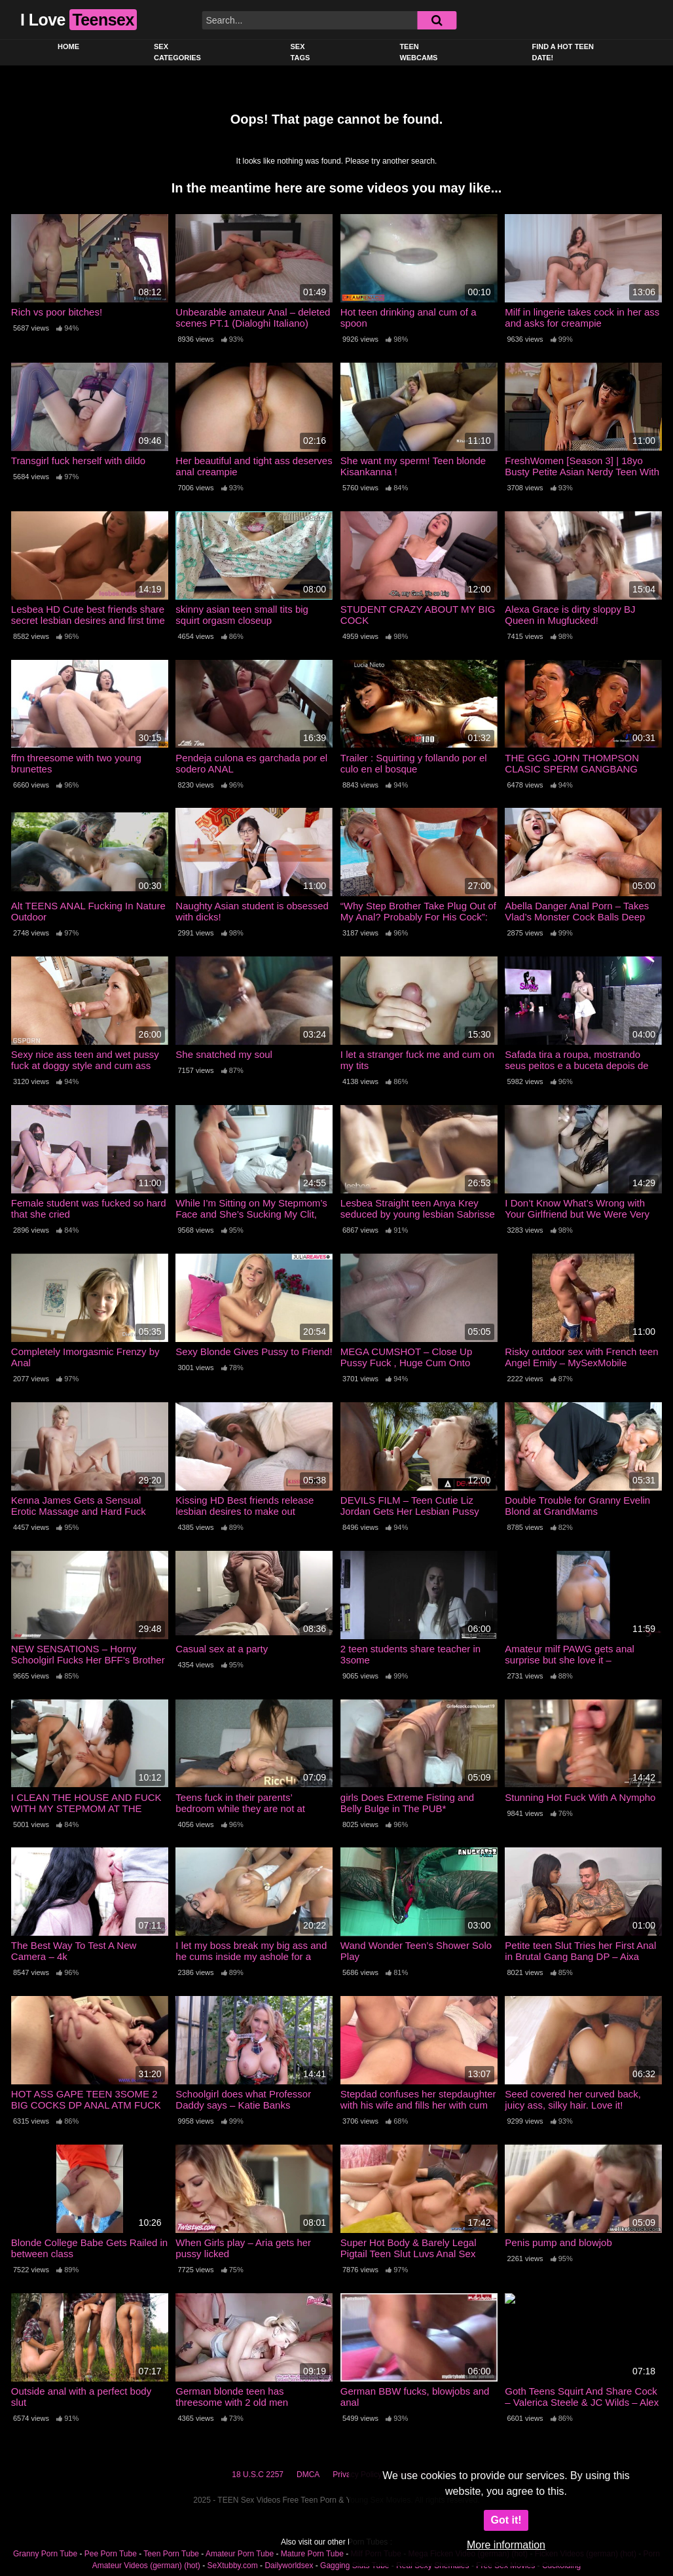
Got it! (505, 2520)
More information (506, 2544)
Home (68, 46)
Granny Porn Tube (45, 2553)
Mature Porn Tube (312, 2553)
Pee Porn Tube (110, 2553)
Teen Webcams (418, 52)
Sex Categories (177, 52)
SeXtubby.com (234, 2565)
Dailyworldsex (288, 2565)
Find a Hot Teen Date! (563, 52)
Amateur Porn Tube (240, 2553)
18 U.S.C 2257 (257, 2474)
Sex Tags (300, 52)
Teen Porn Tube (171, 2553)
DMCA (308, 2474)
